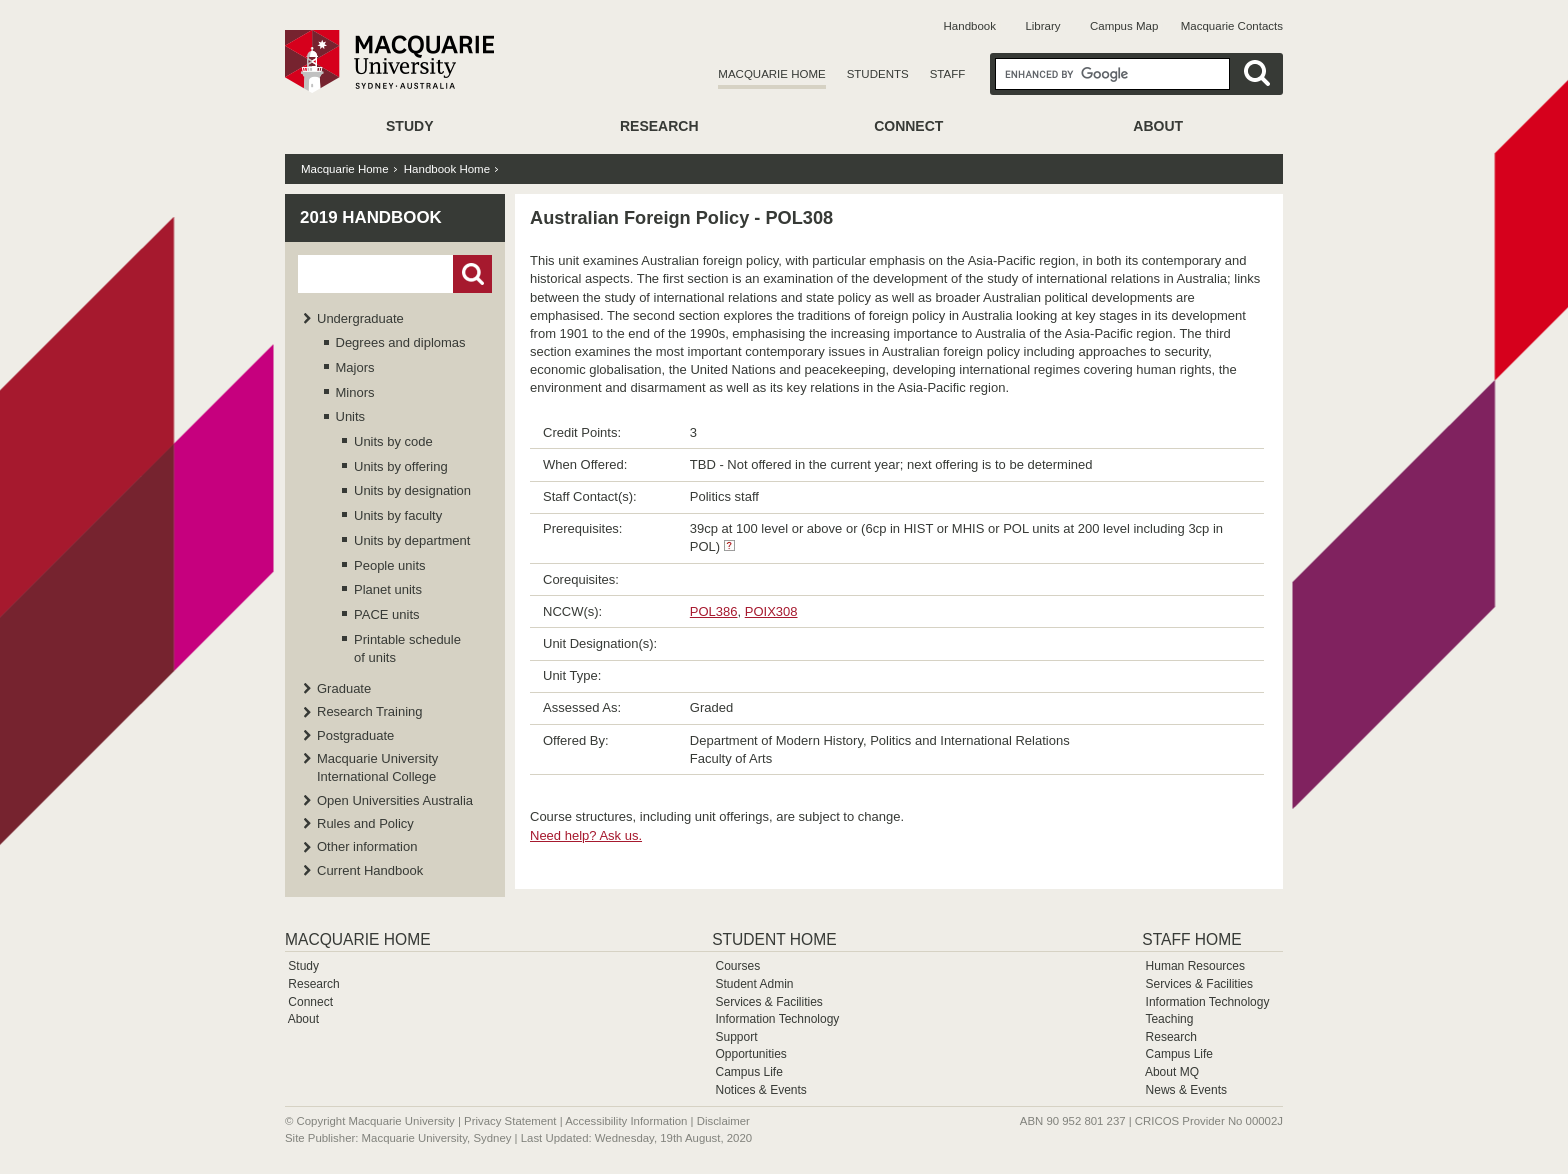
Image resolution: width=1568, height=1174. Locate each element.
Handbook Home (447, 169)
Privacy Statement (510, 1121)
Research (659, 126)
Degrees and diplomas (401, 342)
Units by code (393, 441)
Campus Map (1124, 26)
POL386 (714, 611)
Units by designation (412, 490)
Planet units (388, 589)
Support (736, 1037)
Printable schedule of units (407, 648)
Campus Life (748, 1072)
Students (878, 74)
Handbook (970, 26)
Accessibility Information (626, 1121)
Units (351, 416)
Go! (472, 274)
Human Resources (1195, 966)
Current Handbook (370, 870)
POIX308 (771, 611)
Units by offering (401, 466)
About (1158, 126)
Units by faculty (398, 515)
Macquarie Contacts (1232, 26)
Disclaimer (723, 1121)
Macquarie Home (771, 74)
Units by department (412, 540)
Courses (737, 966)
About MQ (1172, 1072)
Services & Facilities (768, 1002)
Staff (948, 74)
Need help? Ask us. (586, 835)
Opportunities (750, 1054)
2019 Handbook (371, 217)
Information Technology (777, 1019)
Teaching (1169, 1019)
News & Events (1186, 1090)
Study (409, 126)
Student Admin (754, 984)
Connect (908, 126)
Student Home (774, 939)
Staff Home (1191, 939)
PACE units (387, 614)
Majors (355, 367)
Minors (355, 392)
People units (390, 565)
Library (1042, 26)
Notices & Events (760, 1090)
